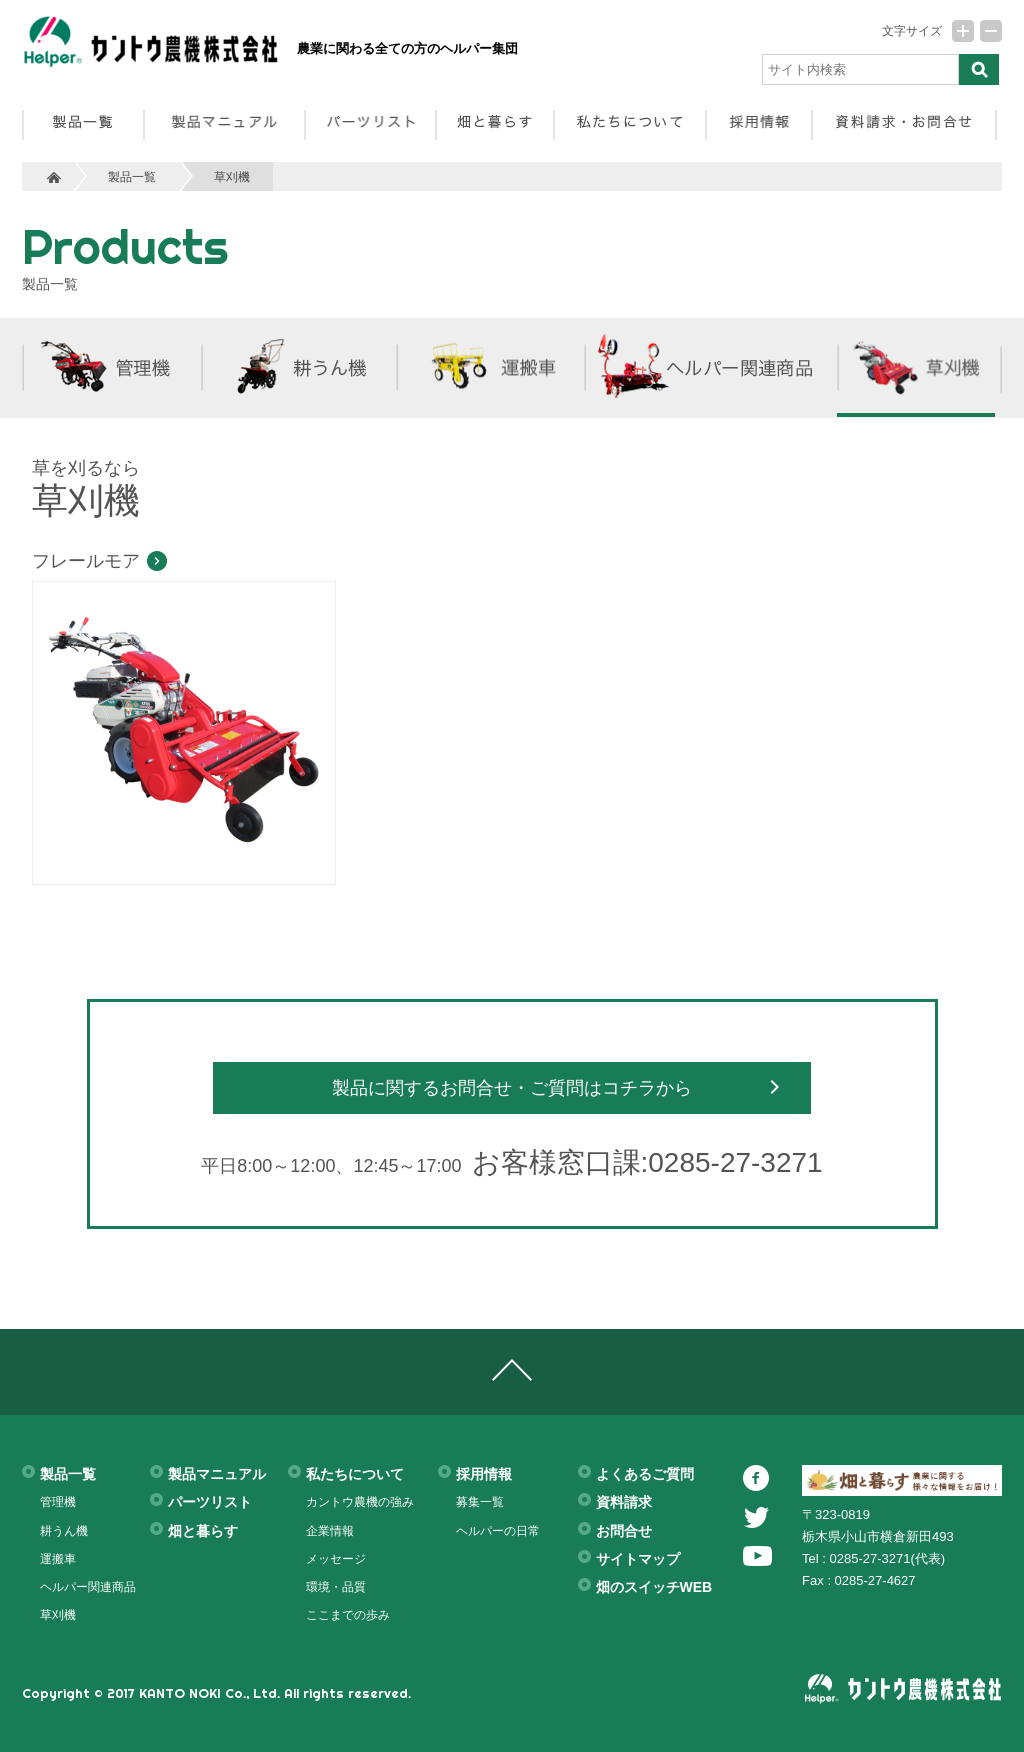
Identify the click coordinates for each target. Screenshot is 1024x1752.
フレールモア (86, 561)
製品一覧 (132, 176)
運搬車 (58, 1559)
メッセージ (336, 1559)
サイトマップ (638, 1559)
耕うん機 (64, 1531)
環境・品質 (336, 1587)
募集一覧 (480, 1502)
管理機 (58, 1502)
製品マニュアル (217, 1474)
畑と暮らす (203, 1531)
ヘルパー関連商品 (88, 1587)
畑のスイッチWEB (654, 1587)
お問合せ (624, 1531)
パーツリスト (210, 1502)
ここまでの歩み (348, 1615)
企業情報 (330, 1531)
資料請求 (624, 1502)
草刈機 (232, 176)
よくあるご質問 (645, 1474)
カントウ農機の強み (360, 1502)
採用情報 (484, 1474)
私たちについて (355, 1474)
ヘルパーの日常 (498, 1531)
